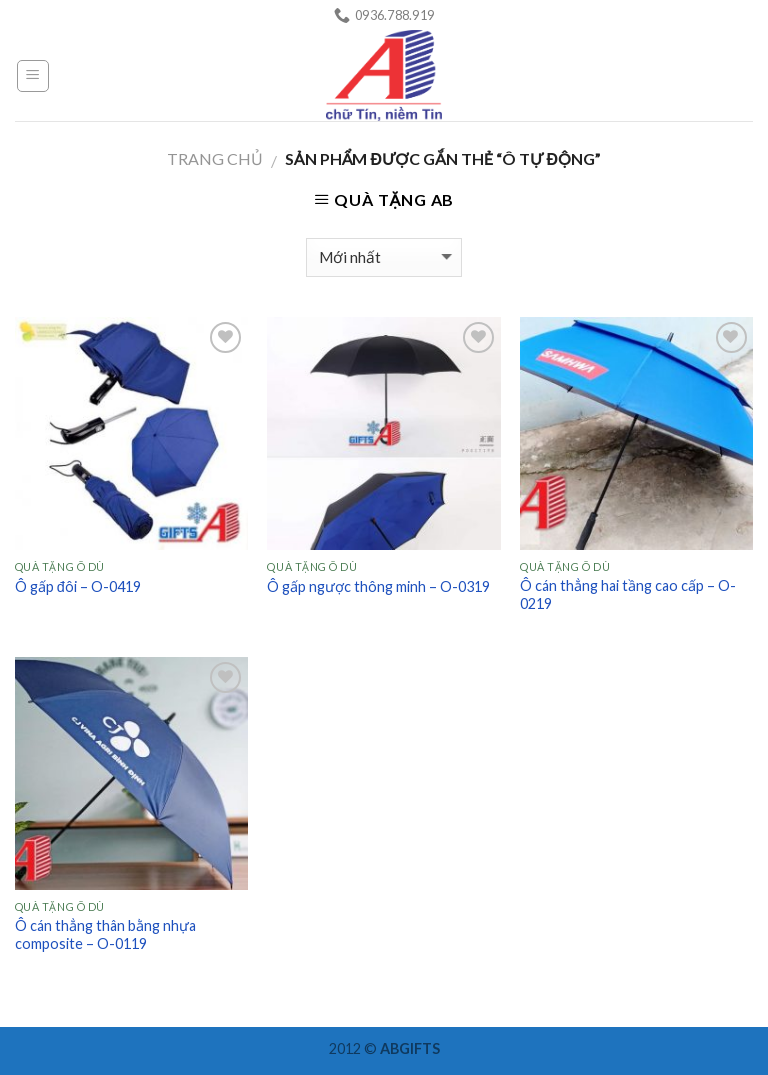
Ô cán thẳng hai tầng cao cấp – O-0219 (628, 595)
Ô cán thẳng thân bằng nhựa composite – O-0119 (105, 935)
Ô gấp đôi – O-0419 (78, 586)
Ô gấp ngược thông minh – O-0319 (378, 586)
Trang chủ (215, 158)
